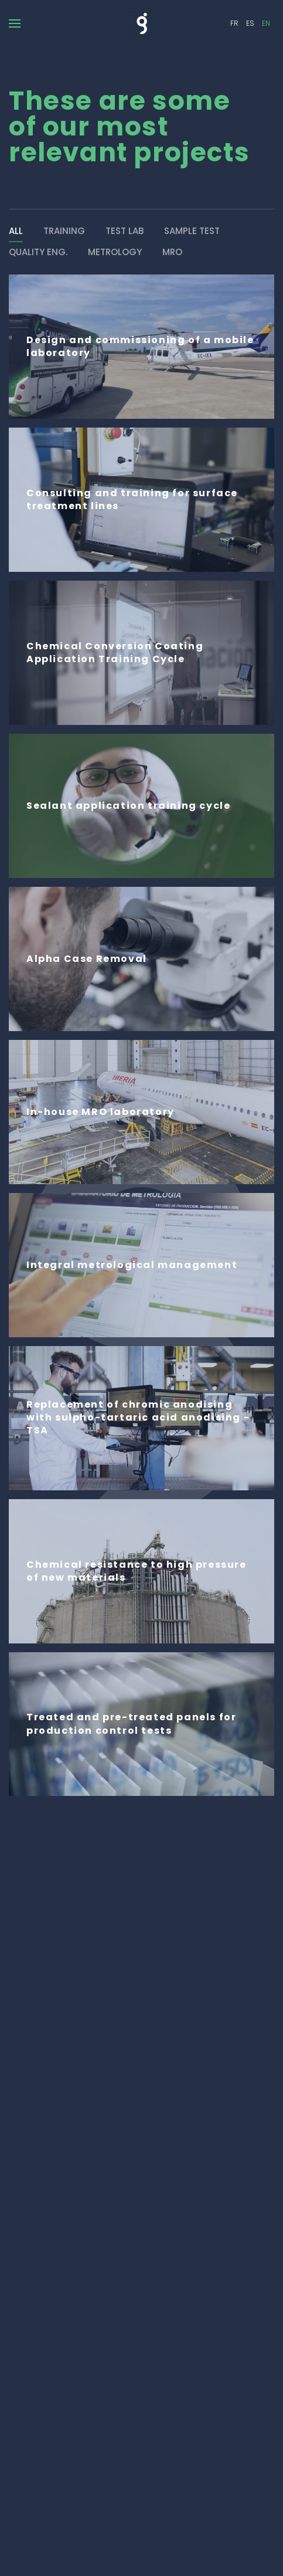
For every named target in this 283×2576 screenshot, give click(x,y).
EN (266, 23)
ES (251, 23)
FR (235, 23)
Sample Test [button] (192, 231)
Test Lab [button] (124, 231)
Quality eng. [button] (38, 252)
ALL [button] (16, 231)
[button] (15, 23)
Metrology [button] (115, 252)
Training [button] (64, 231)
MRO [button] (172, 252)
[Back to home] (141, 23)
